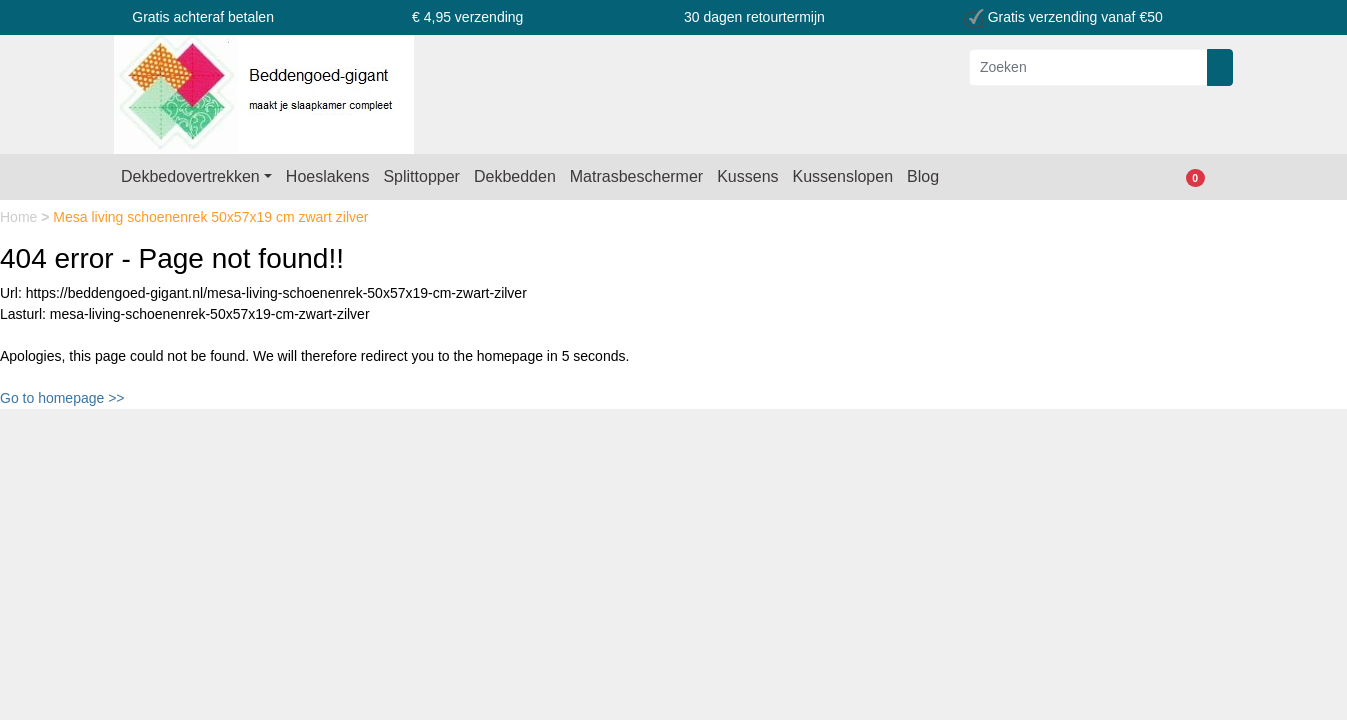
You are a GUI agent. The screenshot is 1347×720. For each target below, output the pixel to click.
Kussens (747, 176)
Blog (923, 176)
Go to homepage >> (62, 398)
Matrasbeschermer (636, 176)
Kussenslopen (843, 176)
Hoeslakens (328, 176)
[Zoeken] (1088, 67)
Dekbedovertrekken (190, 176)
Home (20, 217)
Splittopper (421, 176)
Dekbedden (515, 176)
